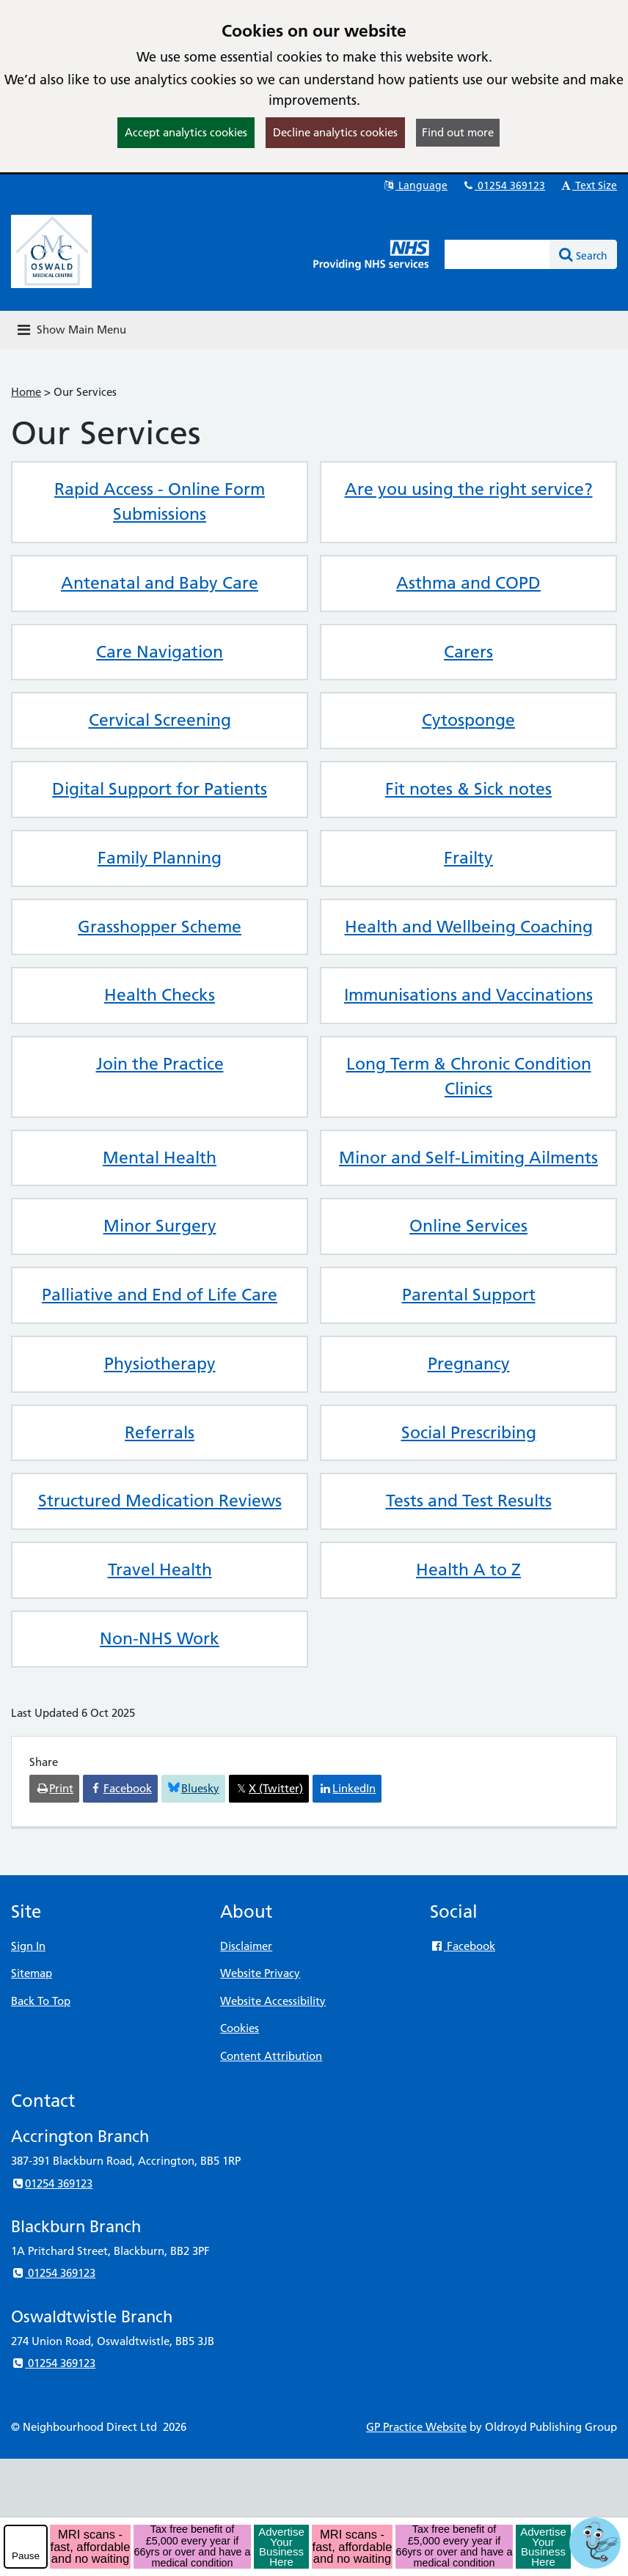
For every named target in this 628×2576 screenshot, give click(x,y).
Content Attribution (271, 2056)
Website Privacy (260, 1973)
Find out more (458, 132)
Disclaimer (246, 1946)
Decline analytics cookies (335, 132)
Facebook (462, 1946)
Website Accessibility (273, 2001)
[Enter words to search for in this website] (497, 254)
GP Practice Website (416, 2427)
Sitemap (31, 1973)
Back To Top (40, 2001)
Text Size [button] (588, 185)
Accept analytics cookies (186, 132)
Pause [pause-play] (26, 2555)
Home (26, 392)
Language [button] (415, 185)
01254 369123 (503, 185)
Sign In (28, 1946)
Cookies (239, 2028)
